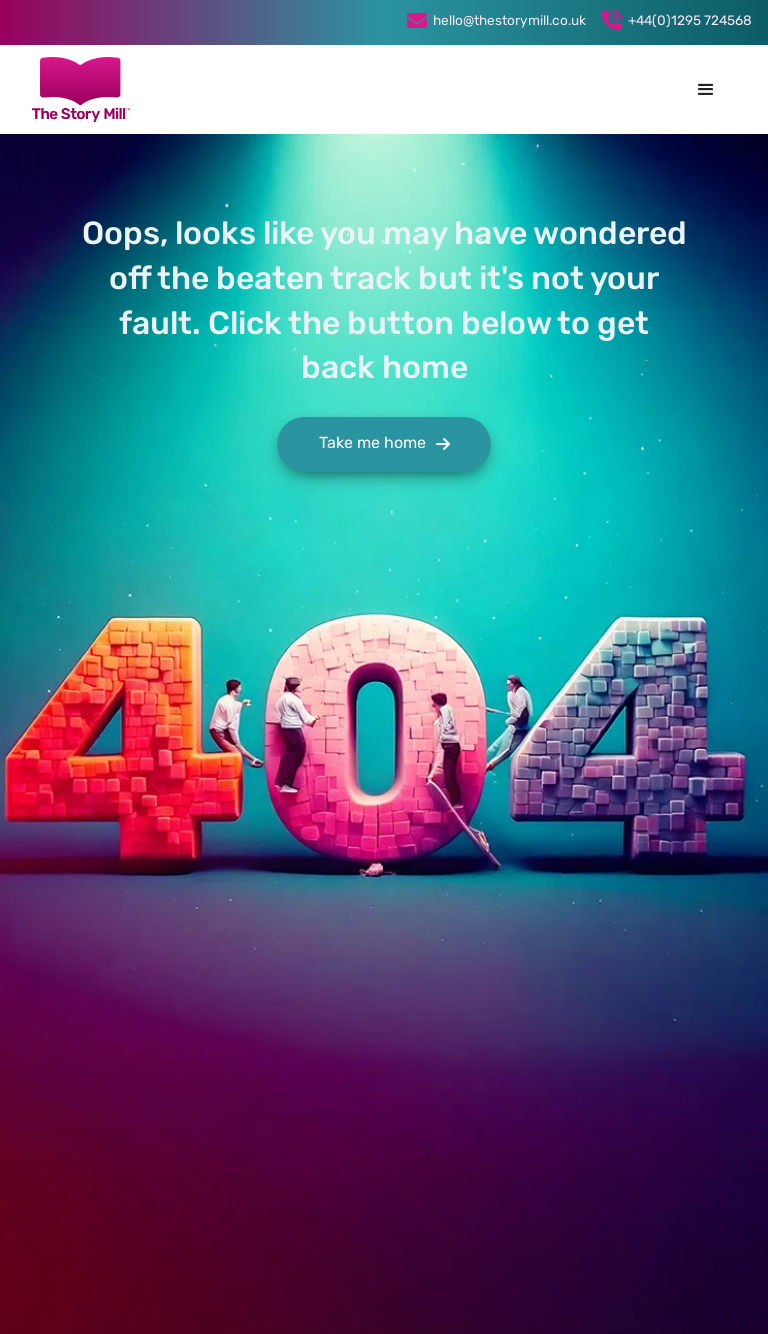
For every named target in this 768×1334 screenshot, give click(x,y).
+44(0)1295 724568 (690, 21)
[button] (706, 90)
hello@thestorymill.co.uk (509, 21)
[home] (81, 89)
